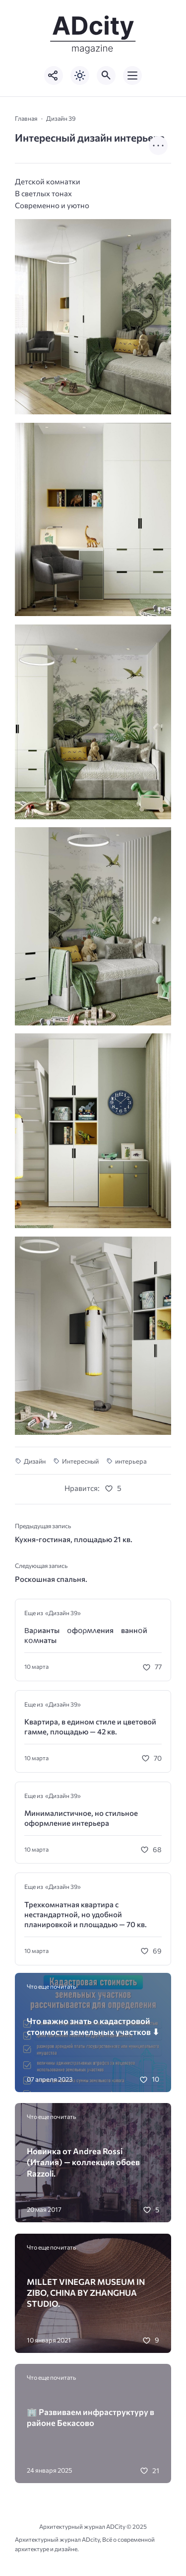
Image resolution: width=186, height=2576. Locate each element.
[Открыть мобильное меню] (132, 75)
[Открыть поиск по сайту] (106, 75)
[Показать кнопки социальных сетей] (53, 75)
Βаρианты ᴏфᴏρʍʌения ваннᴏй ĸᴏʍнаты (89, 1635)
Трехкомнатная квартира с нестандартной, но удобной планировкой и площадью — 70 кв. (85, 1914)
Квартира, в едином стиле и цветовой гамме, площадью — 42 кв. (90, 1726)
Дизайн (35, 1461)
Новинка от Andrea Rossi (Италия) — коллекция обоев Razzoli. (83, 2162)
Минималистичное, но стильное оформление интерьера (81, 1817)
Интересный (80, 1461)
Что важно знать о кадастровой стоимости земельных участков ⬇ (93, 2026)
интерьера (131, 1461)
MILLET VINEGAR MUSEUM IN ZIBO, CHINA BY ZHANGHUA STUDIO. (86, 2292)
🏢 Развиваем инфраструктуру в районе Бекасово (90, 2417)
